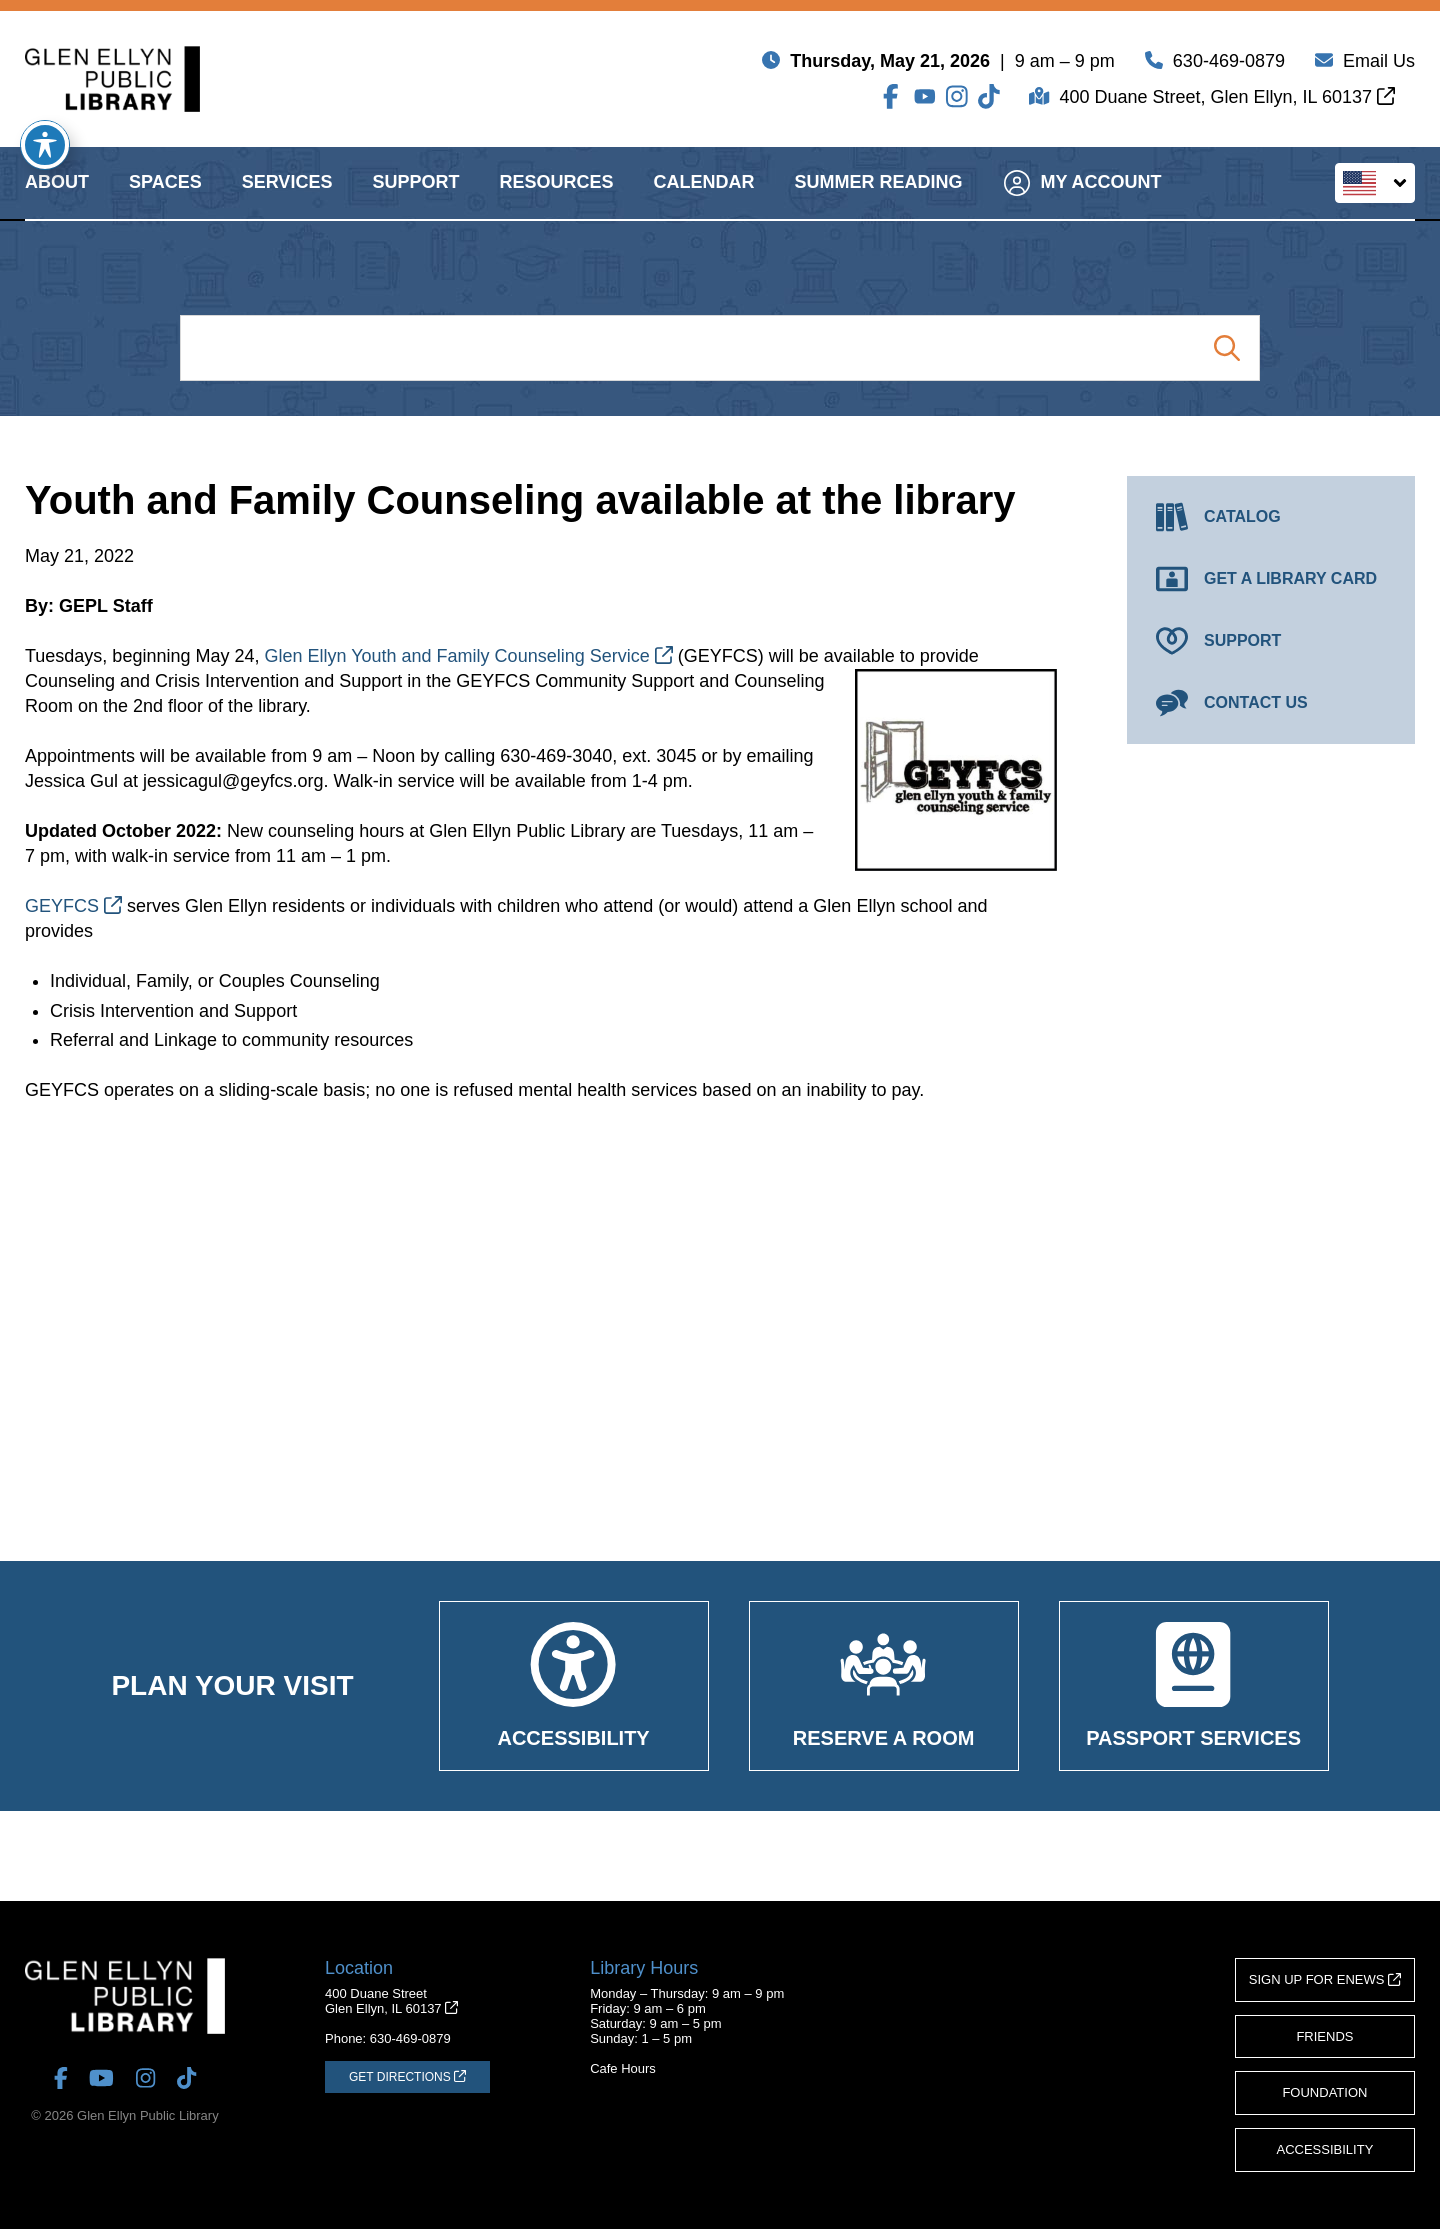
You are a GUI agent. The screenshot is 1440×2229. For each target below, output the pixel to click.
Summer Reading (878, 200)
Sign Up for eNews (1325, 1979)
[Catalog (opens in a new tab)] (1271, 517)
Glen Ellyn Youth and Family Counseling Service (468, 656)
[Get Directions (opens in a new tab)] (407, 2077)
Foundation (1324, 2092)
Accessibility (1325, 2149)
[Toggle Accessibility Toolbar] (45, 145)
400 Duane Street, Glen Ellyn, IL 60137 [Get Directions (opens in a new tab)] (1227, 101)
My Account (1082, 200)
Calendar (703, 200)
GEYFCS (73, 906)
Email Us (1379, 65)
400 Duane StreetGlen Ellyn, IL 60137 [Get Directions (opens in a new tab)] (391, 2001)
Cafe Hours (623, 2068)
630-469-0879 (1229, 65)
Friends (1324, 2036)
